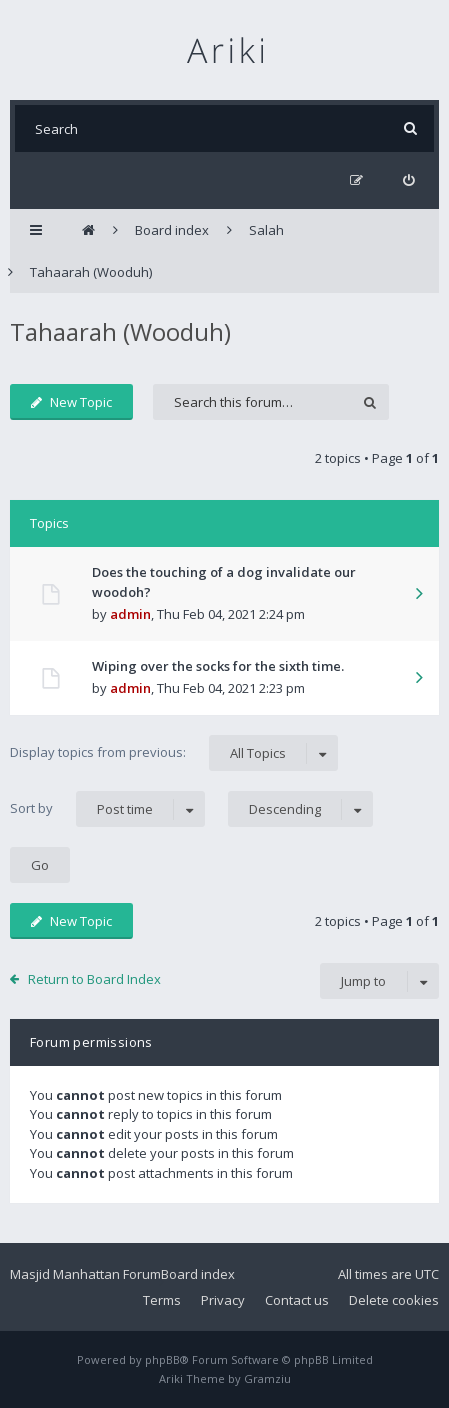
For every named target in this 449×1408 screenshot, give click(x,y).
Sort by (107, 809)
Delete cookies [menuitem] (394, 1300)
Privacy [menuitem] (223, 1300)
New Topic (71, 402)
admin (130, 614)
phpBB (162, 1359)
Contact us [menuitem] (297, 1300)
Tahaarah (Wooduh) (120, 331)
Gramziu (267, 1378)
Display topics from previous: (174, 753)
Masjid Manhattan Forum (85, 1274)
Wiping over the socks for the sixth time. (218, 666)
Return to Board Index (94, 979)
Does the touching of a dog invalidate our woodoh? (224, 582)
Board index (198, 1274)
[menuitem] (408, 180)
